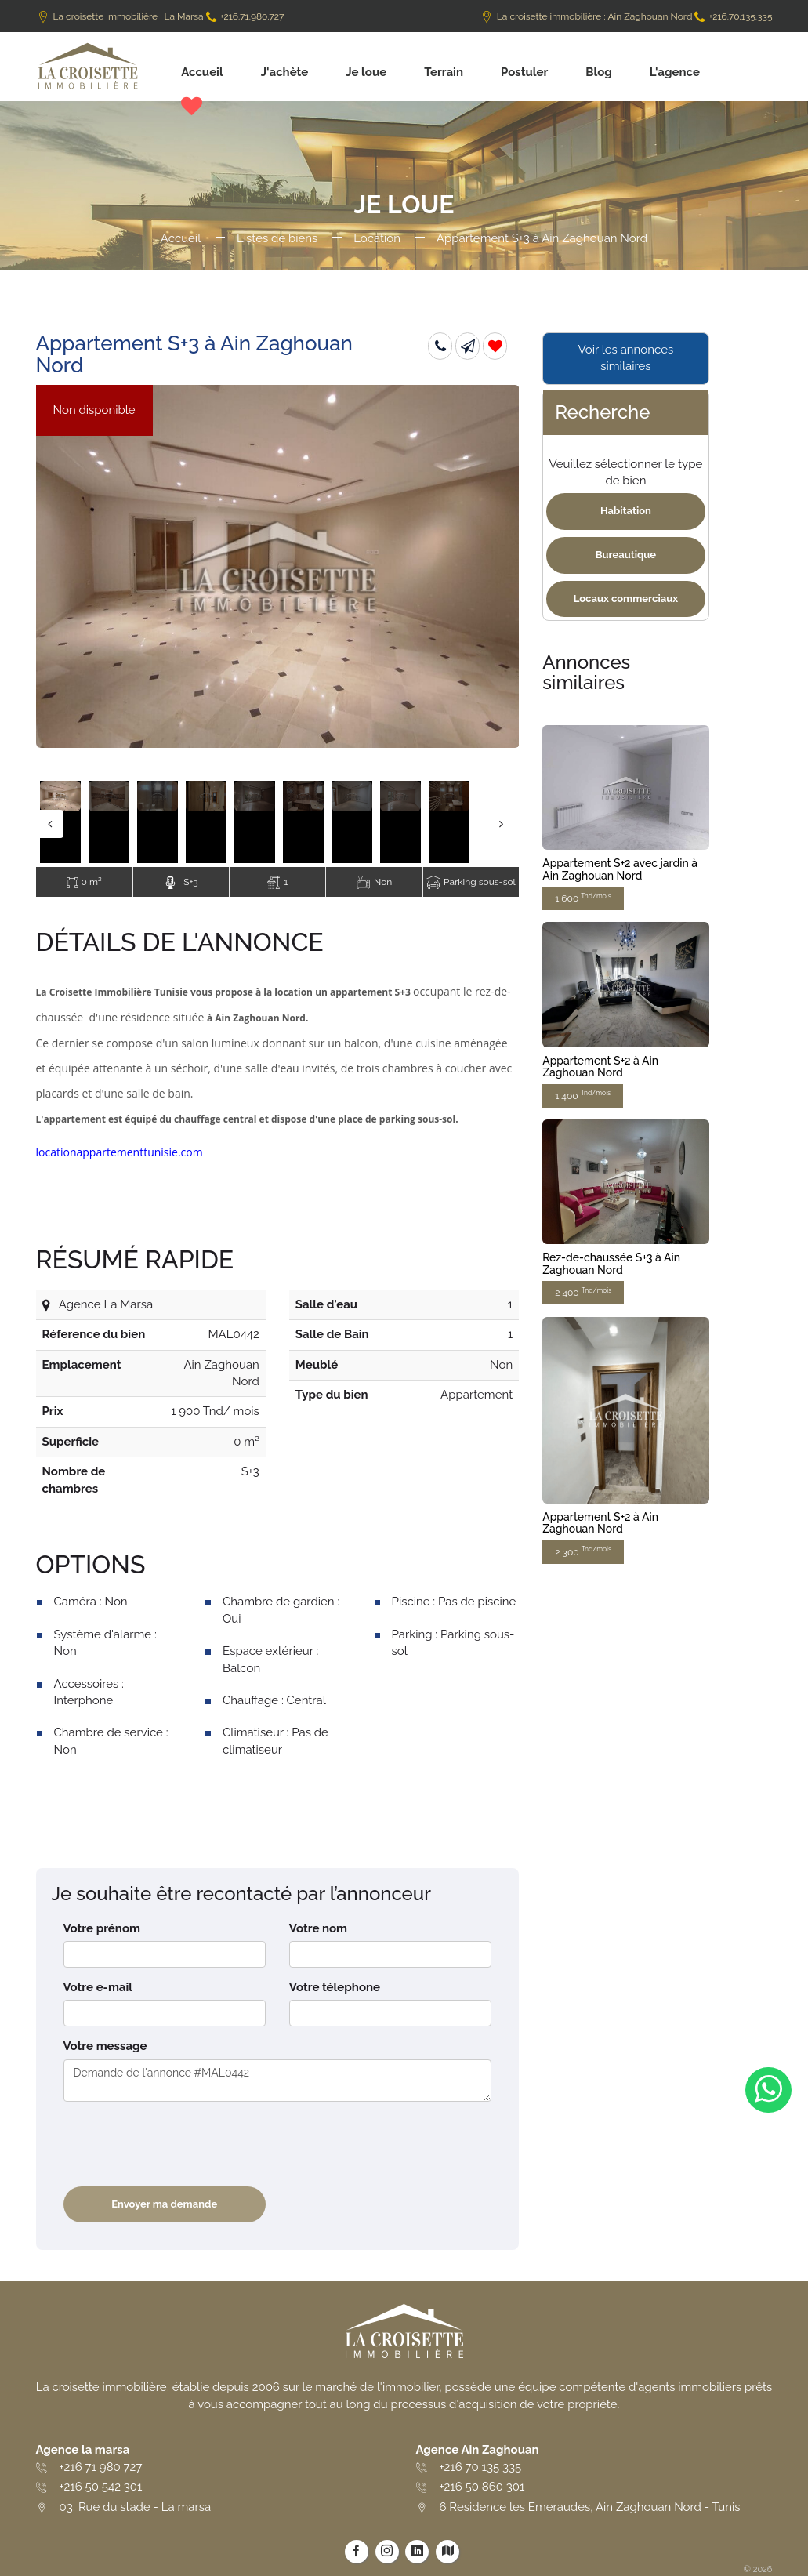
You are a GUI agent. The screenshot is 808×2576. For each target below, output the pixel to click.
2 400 (583, 1292)
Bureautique (626, 555)
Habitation (625, 511)
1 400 (583, 1095)
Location (376, 238)
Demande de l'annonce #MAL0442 (277, 2080)
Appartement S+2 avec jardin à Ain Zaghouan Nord (619, 869)
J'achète (285, 72)
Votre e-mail (98, 1987)
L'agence (675, 72)
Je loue (366, 72)
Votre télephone (334, 1987)
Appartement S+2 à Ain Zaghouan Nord (600, 1066)
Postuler (524, 72)
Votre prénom (101, 1928)
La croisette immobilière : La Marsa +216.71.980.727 (160, 16)
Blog (598, 72)
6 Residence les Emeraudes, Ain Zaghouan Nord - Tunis (590, 2507)
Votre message (105, 2046)
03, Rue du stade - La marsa (136, 2507)
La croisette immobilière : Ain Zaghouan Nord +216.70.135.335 (626, 16)
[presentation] (182, 2144)
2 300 (583, 1551)
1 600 (583, 898)
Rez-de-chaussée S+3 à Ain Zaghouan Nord (611, 1263)
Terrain (443, 72)
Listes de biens (277, 238)
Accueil (202, 72)
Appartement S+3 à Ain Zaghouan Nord (542, 238)
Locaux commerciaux (626, 598)
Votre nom (318, 1928)
